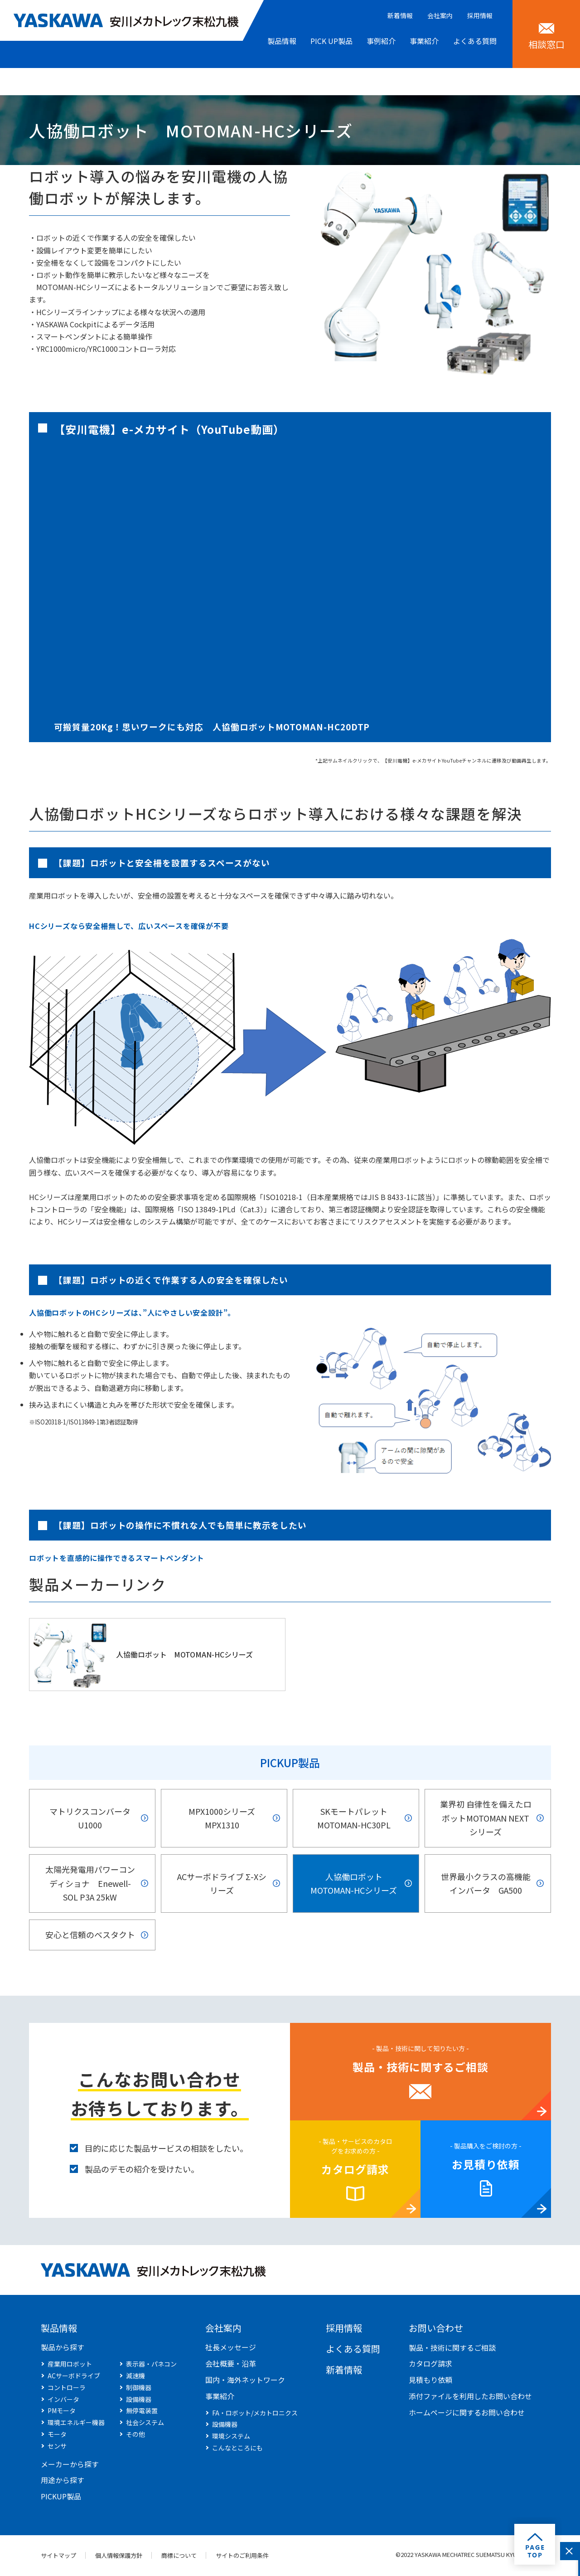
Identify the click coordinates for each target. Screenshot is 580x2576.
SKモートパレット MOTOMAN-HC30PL (354, 1818)
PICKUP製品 (290, 1762)
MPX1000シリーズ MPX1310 (221, 1818)
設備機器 (138, 2400)
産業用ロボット (70, 2365)
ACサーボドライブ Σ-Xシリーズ (221, 1884)
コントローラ (67, 2388)
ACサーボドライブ (74, 2377)
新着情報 (400, 15)
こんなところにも (237, 2449)
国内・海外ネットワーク (245, 2381)
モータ (57, 2435)
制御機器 (138, 2388)
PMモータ (62, 2411)
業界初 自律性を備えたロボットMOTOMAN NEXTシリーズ (486, 1818)
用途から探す (62, 2481)
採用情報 (480, 15)
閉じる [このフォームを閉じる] (569, 2551)
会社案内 (440, 15)
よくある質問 (353, 2349)
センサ (57, 2447)
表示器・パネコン (151, 2365)
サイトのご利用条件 (243, 2556)
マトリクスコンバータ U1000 (89, 1818)
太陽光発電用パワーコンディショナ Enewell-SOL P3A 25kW (90, 1884)
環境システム (231, 2437)
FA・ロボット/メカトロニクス (255, 2414)
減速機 (135, 2377)
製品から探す (62, 2348)
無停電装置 (142, 2411)
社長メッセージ (230, 2348)
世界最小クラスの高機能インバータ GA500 (486, 1884)
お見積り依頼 (486, 2165)
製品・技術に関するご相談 (420, 2068)
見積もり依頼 (430, 2381)
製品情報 (59, 2328)
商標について (180, 2556)
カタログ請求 (355, 2170)
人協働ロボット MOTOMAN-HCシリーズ (184, 1654)
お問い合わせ (436, 2328)
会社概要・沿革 (230, 2364)
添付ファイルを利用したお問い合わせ (470, 2397)
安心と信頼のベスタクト (90, 1936)
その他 (135, 2435)
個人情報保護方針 (119, 2556)
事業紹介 (219, 2397)
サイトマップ (58, 2556)
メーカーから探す (70, 2465)
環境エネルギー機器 (76, 2423)
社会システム (145, 2423)
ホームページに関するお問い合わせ (467, 2413)
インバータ (63, 2400)
